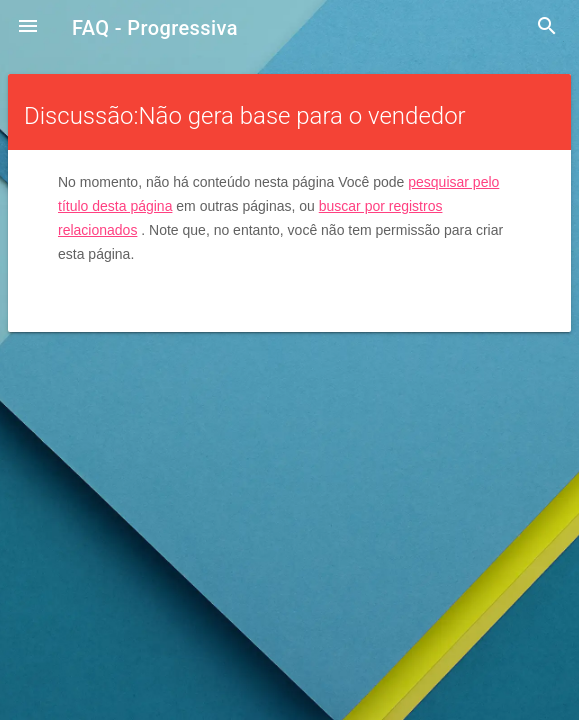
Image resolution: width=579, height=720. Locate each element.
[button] (28, 28)
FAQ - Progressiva (155, 28)
